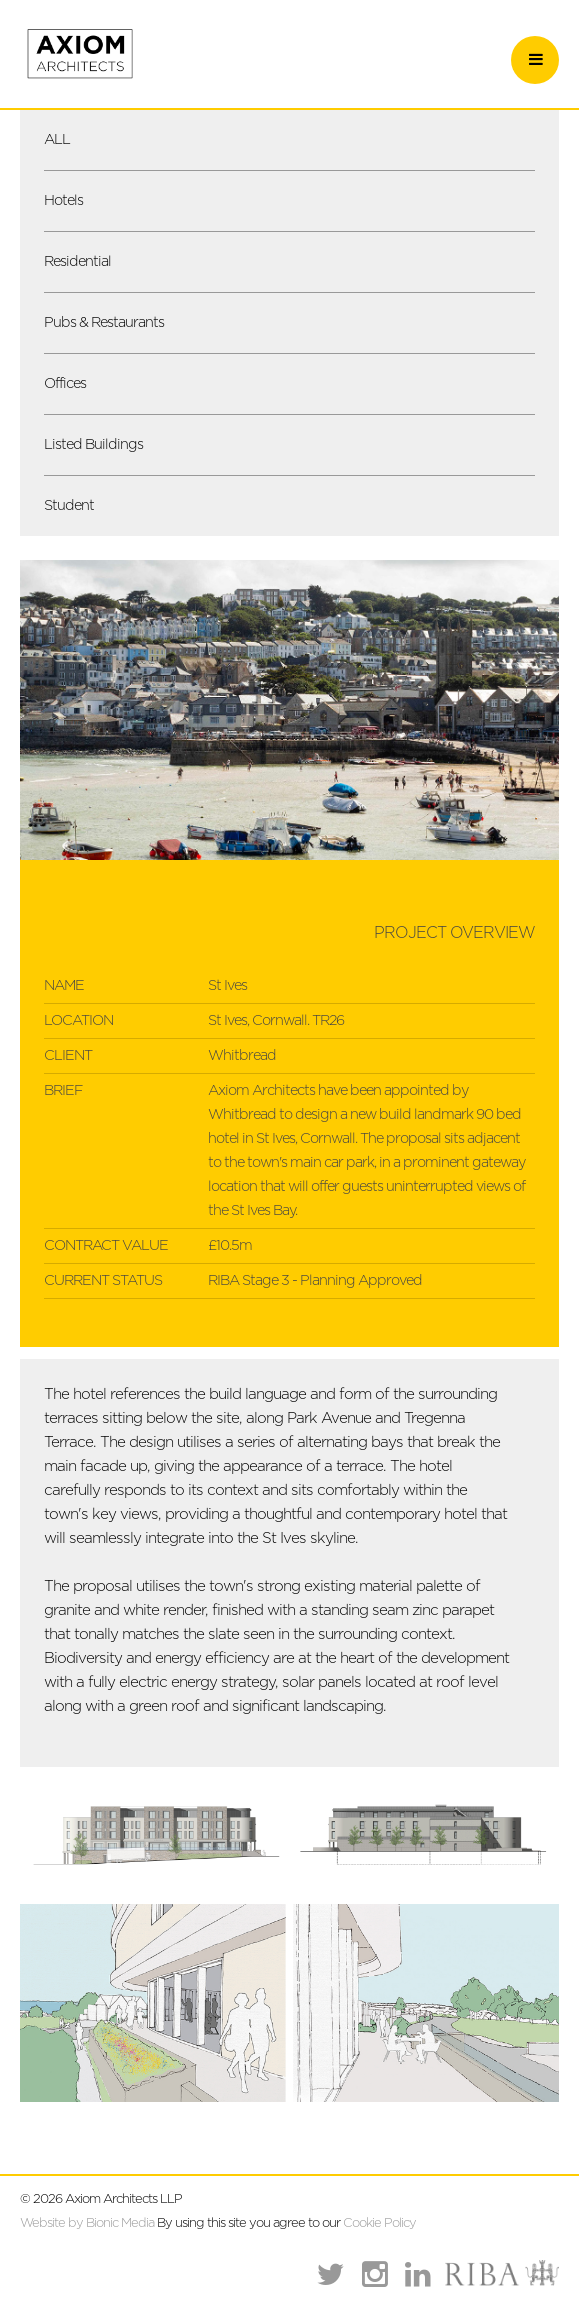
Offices (65, 383)
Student (69, 505)
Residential (77, 261)
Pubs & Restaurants (104, 322)
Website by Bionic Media (87, 2223)
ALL (57, 139)
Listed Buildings (93, 444)
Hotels (63, 200)
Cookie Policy (379, 2223)
